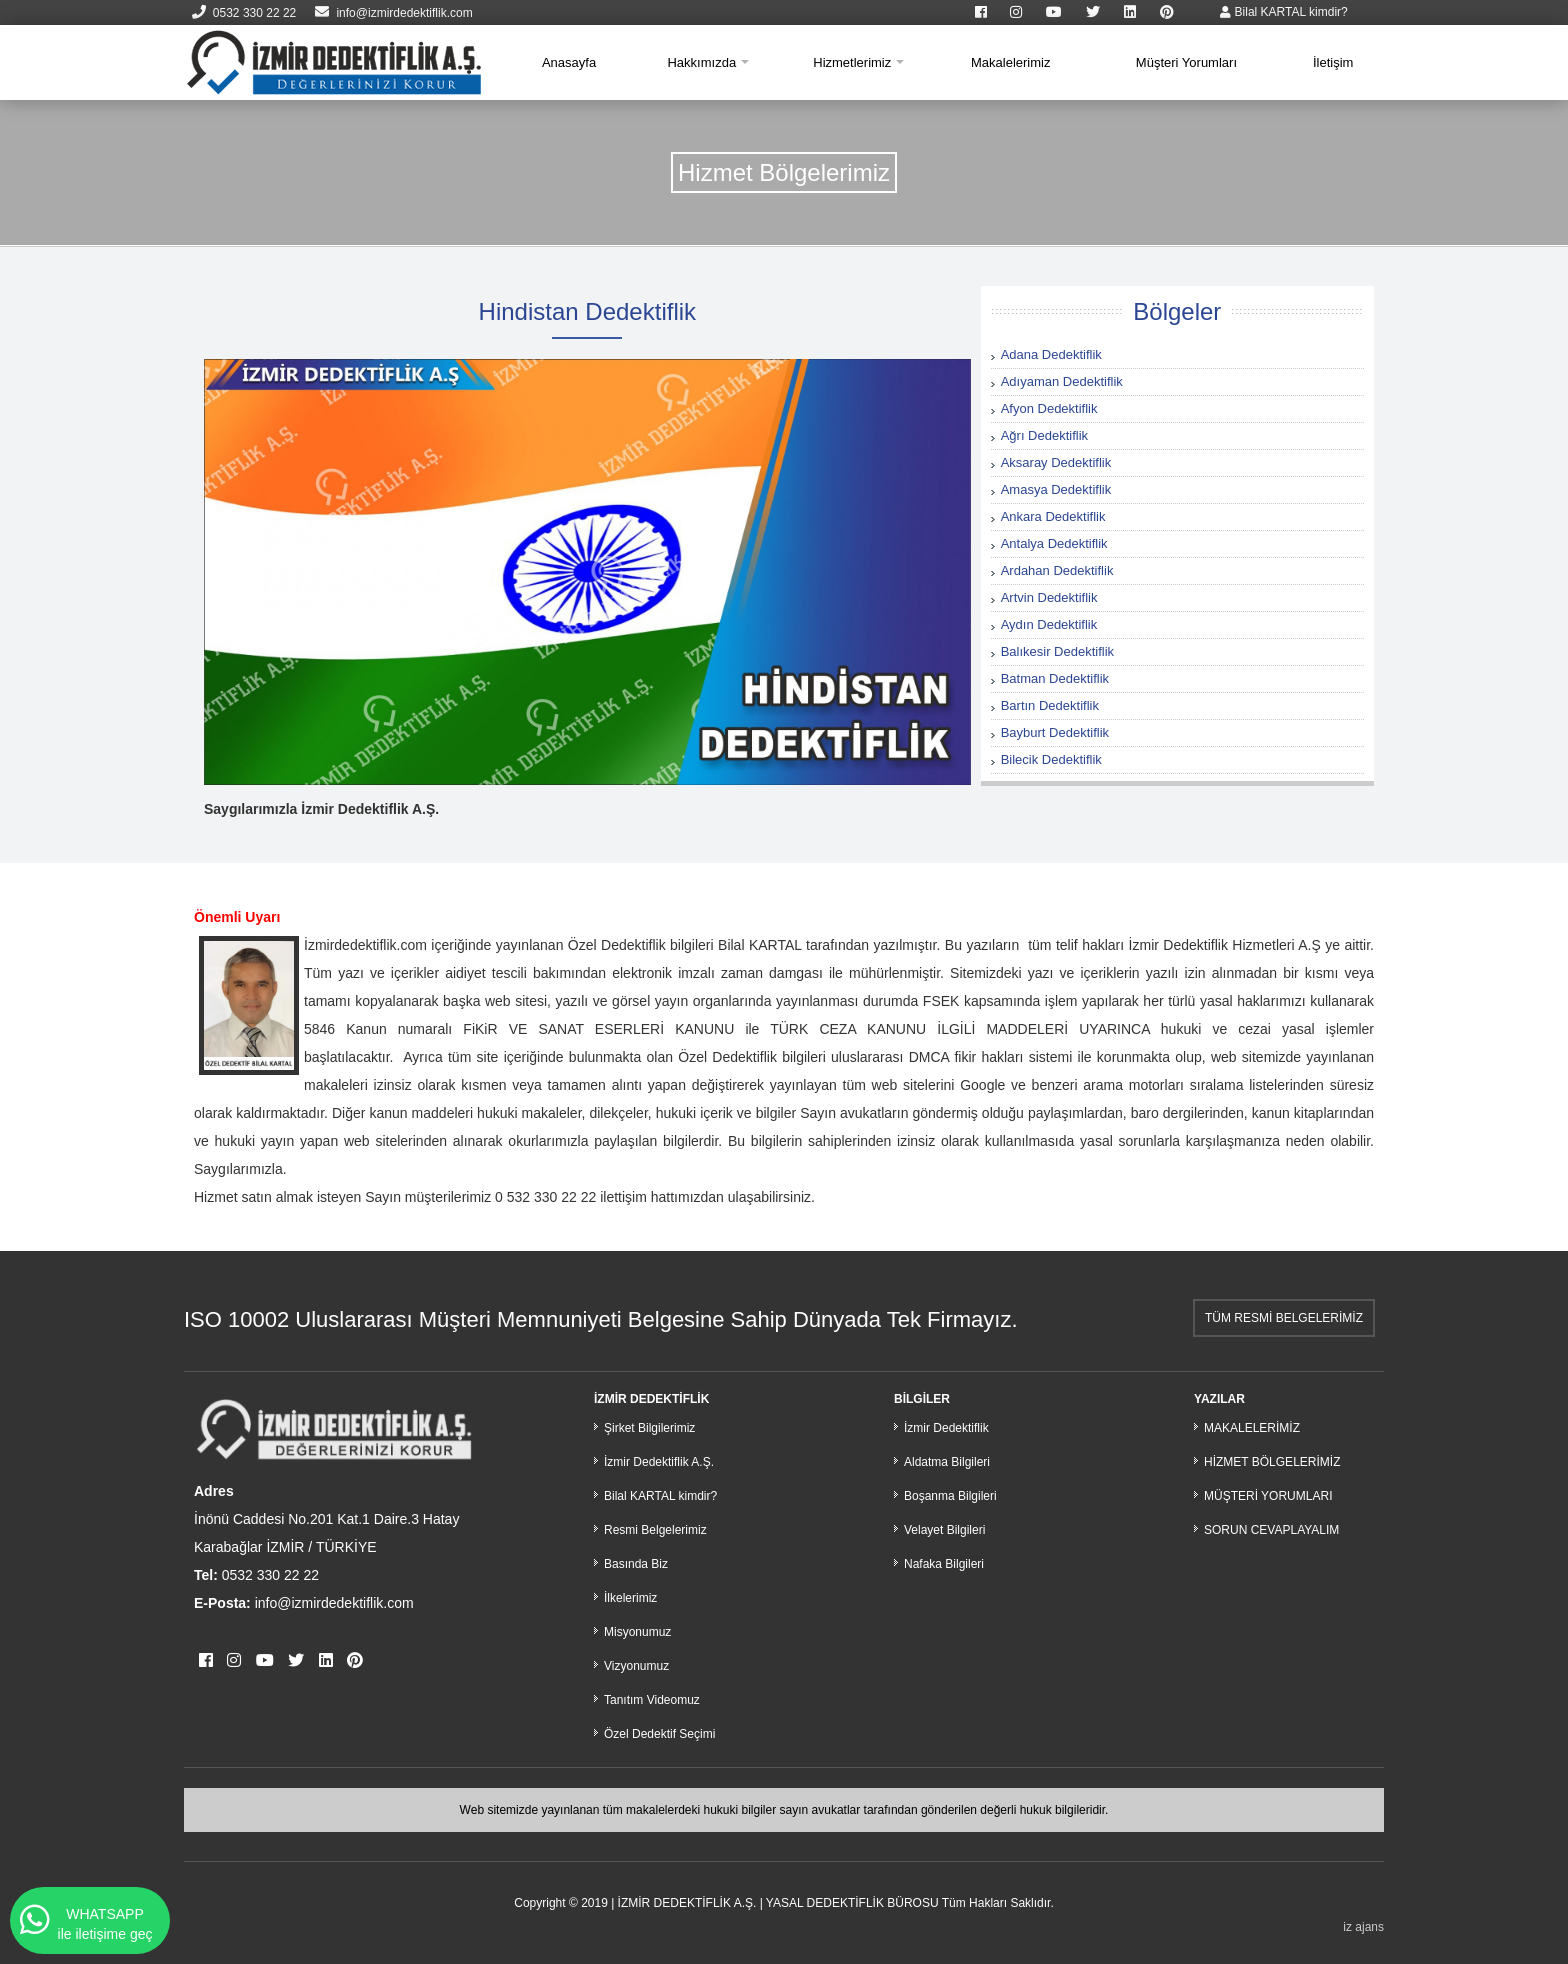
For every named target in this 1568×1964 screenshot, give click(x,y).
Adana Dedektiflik (1051, 354)
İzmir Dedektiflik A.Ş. (659, 1462)
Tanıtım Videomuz (652, 1700)
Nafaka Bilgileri (944, 1564)
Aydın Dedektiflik (1049, 624)
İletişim (1333, 62)
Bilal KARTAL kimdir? (1283, 12)
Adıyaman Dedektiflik (1062, 381)
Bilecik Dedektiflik (1051, 759)
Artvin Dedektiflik (1049, 597)
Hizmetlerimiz (852, 62)
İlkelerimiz (630, 1598)
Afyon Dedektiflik (1049, 408)
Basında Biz (636, 1564)
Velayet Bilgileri (944, 1530)
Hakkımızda (701, 62)
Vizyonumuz (636, 1666)
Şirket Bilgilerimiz (649, 1428)
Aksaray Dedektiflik (1056, 462)
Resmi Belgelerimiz (655, 1530)
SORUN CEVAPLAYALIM (1271, 1530)
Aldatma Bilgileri (947, 1462)
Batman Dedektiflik (1055, 678)
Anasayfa (569, 62)
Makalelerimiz (1010, 62)
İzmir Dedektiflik (946, 1428)
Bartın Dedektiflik (1050, 705)
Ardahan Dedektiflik (1057, 570)
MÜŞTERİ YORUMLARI (1268, 1496)
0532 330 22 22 (244, 12)
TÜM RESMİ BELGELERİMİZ (1284, 1318)
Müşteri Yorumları (1186, 62)
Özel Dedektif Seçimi (659, 1734)
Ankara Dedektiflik (1053, 516)
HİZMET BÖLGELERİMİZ (1272, 1462)
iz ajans (1363, 1927)
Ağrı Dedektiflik (1044, 435)
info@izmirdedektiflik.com (394, 12)
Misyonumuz (637, 1632)
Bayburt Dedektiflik (1055, 732)
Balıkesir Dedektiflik (1057, 651)
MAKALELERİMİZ (1252, 1428)
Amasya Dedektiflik (1056, 489)
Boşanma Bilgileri (950, 1496)
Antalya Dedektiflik (1054, 543)
